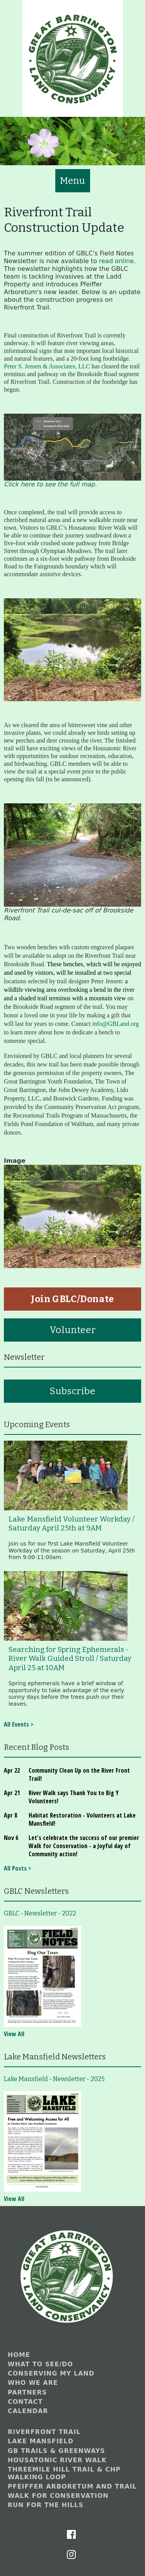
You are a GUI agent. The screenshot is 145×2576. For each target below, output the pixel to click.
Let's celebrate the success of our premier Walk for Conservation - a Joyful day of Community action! (84, 1845)
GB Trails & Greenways (56, 2450)
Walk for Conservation (58, 2495)
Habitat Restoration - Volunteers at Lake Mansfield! (82, 1819)
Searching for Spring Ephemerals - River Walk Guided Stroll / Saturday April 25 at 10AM (70, 1658)
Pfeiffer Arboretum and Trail (72, 2486)
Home (19, 2355)
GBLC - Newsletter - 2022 (40, 1913)
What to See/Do (40, 2364)
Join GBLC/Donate (72, 1299)
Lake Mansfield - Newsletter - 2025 (54, 2079)
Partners (27, 2392)
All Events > (18, 1724)
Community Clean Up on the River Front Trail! (79, 1774)
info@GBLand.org (115, 1023)
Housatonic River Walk (57, 2460)
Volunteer (72, 1330)
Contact (25, 2401)
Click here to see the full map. (50, 484)
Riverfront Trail (44, 2432)
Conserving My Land (51, 2373)
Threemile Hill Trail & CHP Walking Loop (64, 2473)
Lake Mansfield (40, 2441)
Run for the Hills (46, 2505)
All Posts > (17, 1868)
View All (14, 2034)
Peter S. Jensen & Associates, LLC (47, 366)
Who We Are (33, 2382)
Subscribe (72, 1391)
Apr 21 (12, 1793)
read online (116, 261)
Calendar (28, 2411)
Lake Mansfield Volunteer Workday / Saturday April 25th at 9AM (72, 1523)
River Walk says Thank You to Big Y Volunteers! (74, 1797)
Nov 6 (11, 1837)
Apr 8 (10, 1815)
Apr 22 (12, 1770)
